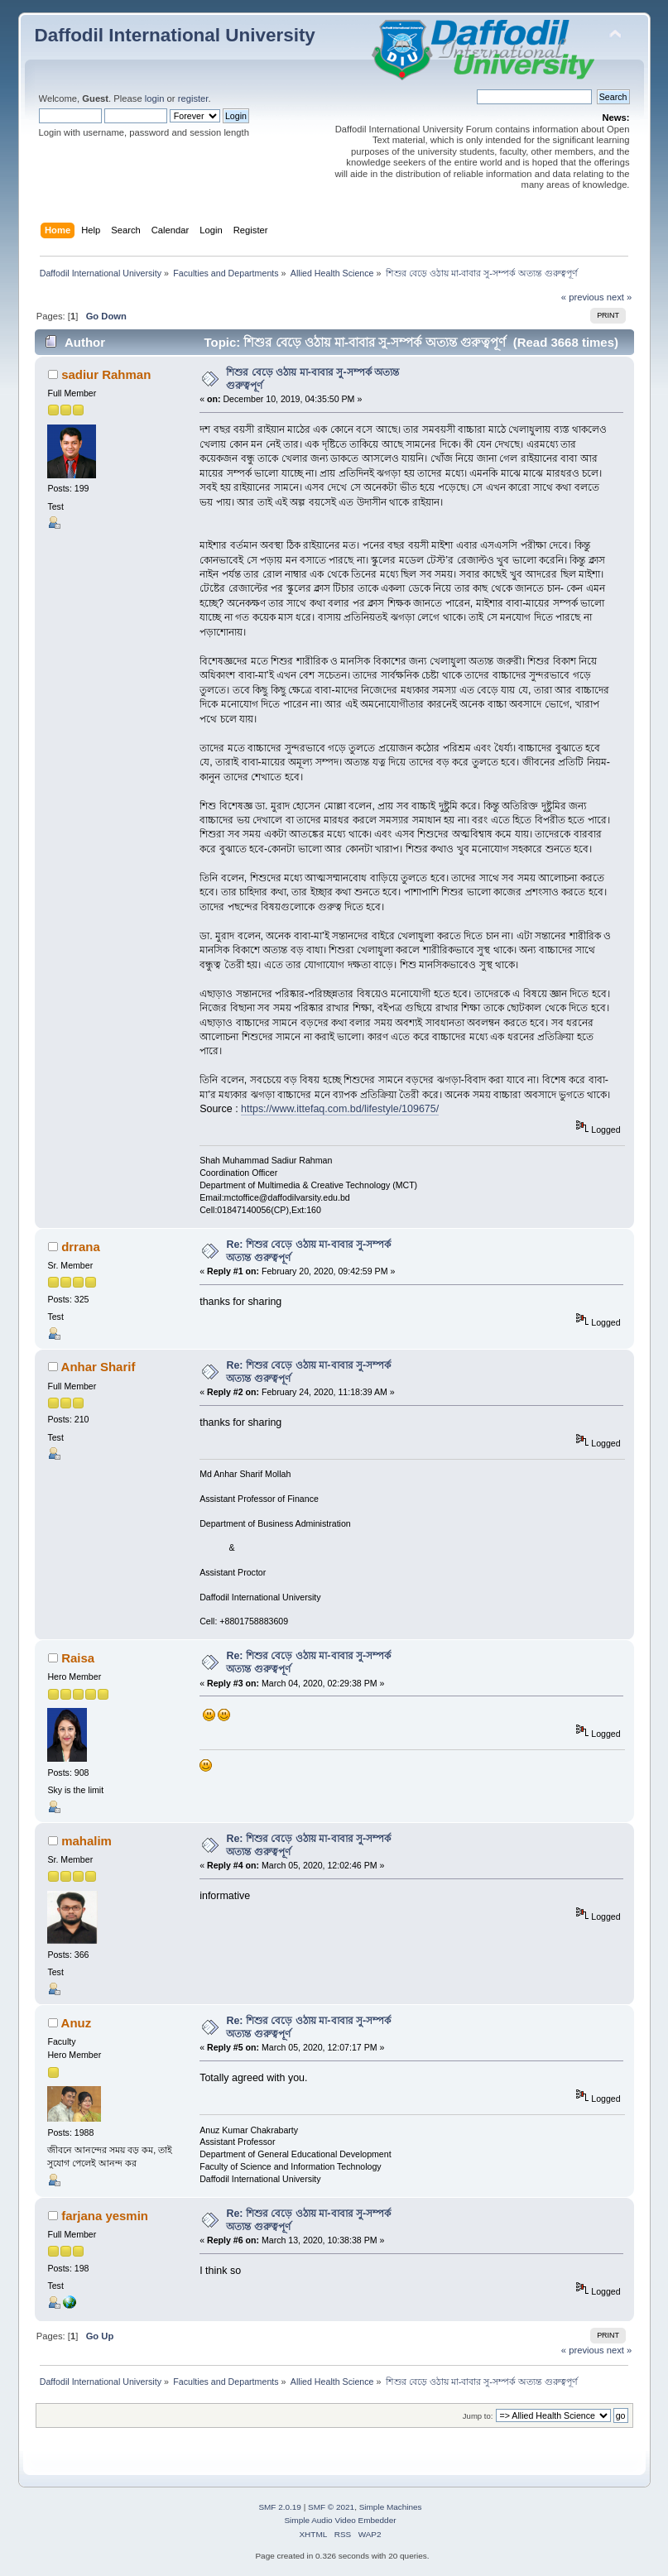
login (155, 98)
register (193, 98)
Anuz (76, 2023)
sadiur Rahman (106, 374)
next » (619, 297)
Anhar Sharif (98, 1367)
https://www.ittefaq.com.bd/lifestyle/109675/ (340, 1109)
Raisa (77, 1658)
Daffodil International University (175, 35)
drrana (80, 1247)
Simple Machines (390, 2506)
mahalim (86, 1841)
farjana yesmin (104, 2216)
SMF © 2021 (331, 2506)
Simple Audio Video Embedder (340, 2520)
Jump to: (478, 2415)
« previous (582, 297)
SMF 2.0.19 (279, 2506)
